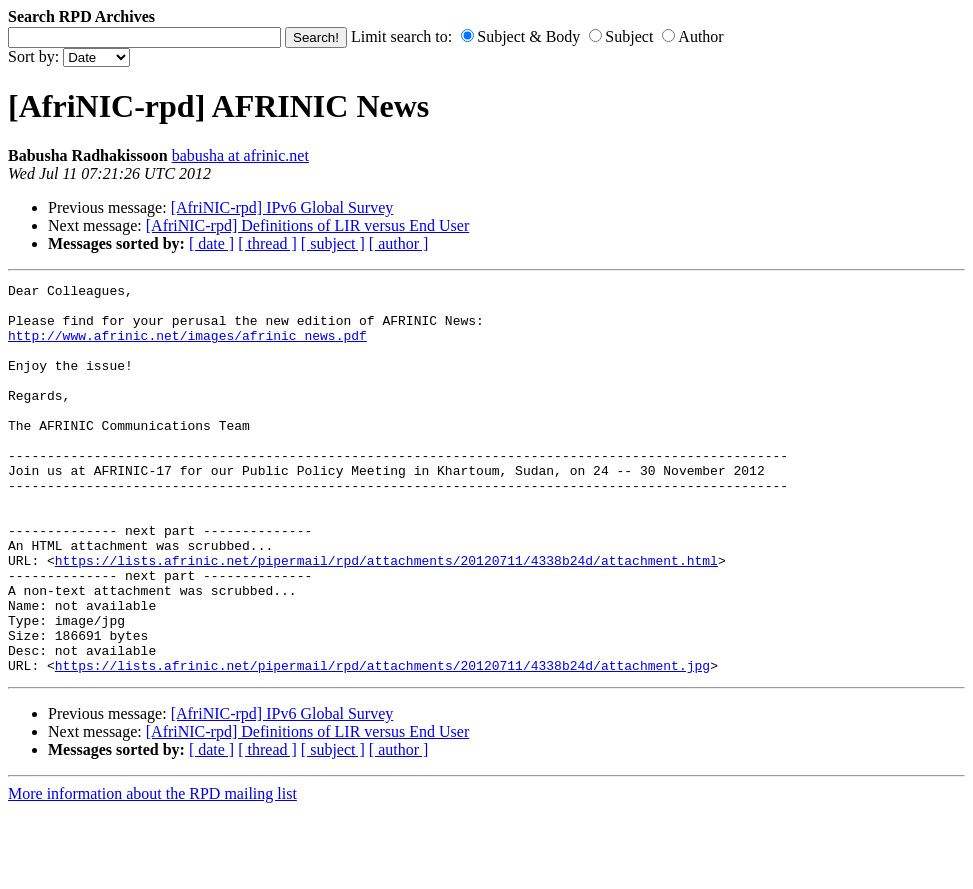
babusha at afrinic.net (240, 155)
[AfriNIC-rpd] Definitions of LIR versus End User (307, 225)
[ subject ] (333, 243)
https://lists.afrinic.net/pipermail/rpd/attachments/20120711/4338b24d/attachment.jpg (382, 743)
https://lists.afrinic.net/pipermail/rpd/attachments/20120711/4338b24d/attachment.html (386, 617)
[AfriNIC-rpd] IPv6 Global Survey (282, 207)
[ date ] (211, 243)
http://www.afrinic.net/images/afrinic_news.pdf (187, 347)
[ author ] (399, 243)
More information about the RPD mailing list (152, 871)
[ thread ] (267, 243)
